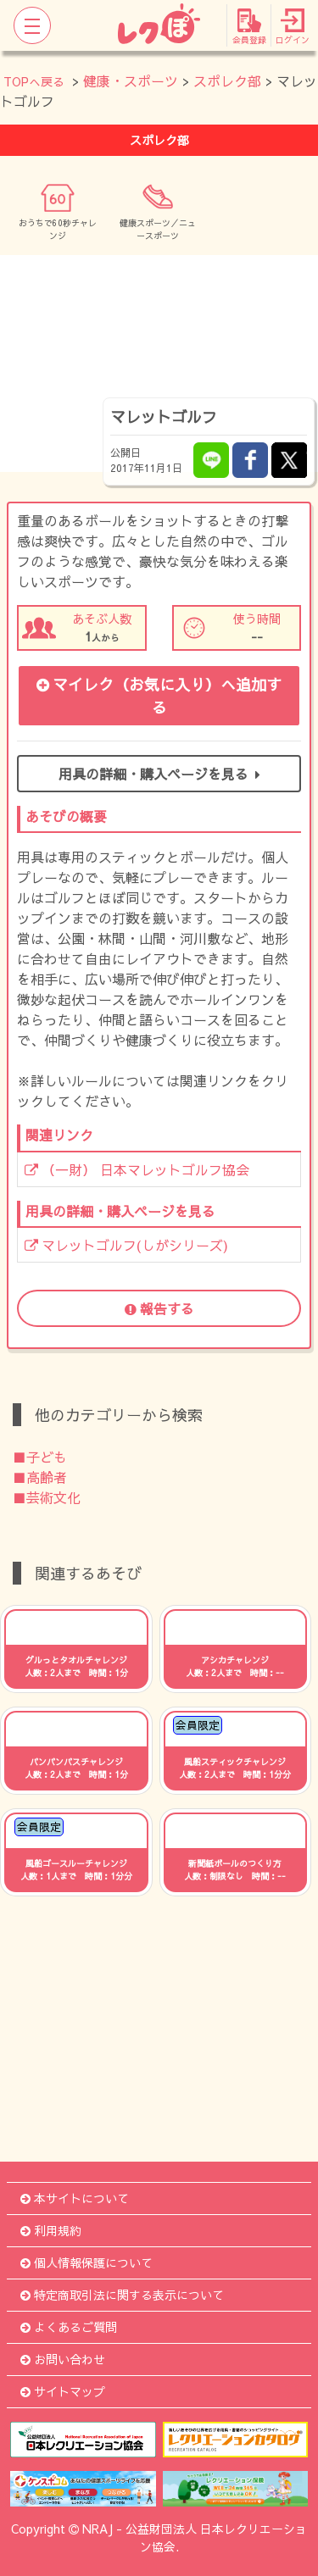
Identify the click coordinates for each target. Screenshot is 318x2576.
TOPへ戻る (33, 81)
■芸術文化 (47, 1497)
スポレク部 (227, 80)
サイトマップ (62, 2391)
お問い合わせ (62, 2359)
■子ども (40, 1456)
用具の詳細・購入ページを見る (159, 773)
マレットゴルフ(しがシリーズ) (126, 1244)
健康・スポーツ (130, 80)
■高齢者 (40, 1477)
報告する (159, 1308)
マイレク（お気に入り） (159, 696)
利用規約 (50, 2230)
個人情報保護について (86, 2262)
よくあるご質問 (68, 2326)
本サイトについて (74, 2198)
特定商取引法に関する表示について (122, 2294)
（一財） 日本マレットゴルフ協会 (137, 1169)
